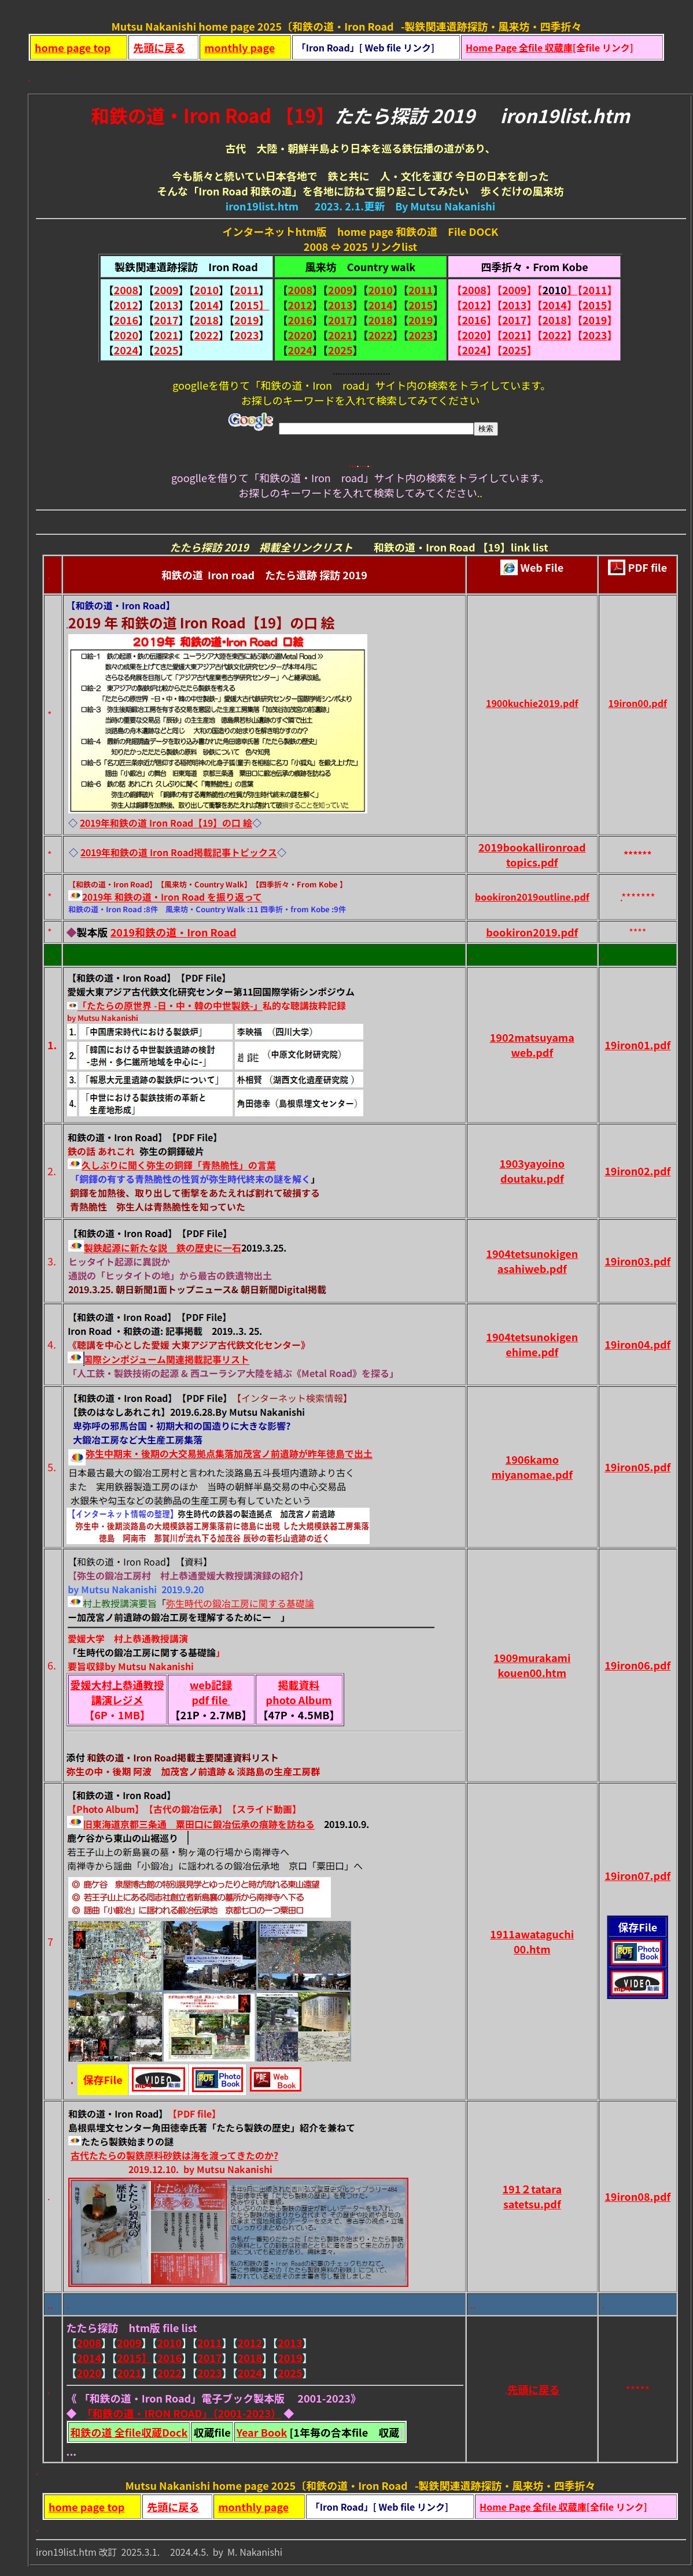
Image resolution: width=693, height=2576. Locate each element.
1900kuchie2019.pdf (532, 703)
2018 (206, 319)
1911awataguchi (532, 1933)
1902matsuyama (532, 1037)
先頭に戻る (159, 47)
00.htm (532, 1948)
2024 (126, 349)
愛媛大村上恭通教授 (117, 1684)
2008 (126, 289)
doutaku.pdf (532, 1178)
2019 (246, 319)
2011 (246, 289)
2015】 (251, 304)
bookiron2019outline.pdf (532, 897)
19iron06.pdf (637, 1664)
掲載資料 (299, 1684)
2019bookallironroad (532, 846)
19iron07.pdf (637, 1875)
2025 (166, 349)
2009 (166, 289)
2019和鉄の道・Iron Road (173, 931)
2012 (126, 304)
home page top (72, 47)
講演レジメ (117, 1699)
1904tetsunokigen (532, 1253)
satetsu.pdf (532, 2203)
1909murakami (531, 1657)
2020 (126, 334)
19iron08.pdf (637, 2196)
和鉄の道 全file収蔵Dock (129, 2432)
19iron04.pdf (637, 1344)
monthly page (239, 47)
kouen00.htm (532, 1672)
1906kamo (532, 1459)
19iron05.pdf (637, 1466)
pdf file (210, 1699)
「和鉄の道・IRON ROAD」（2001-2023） (184, 2412)
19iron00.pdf (638, 703)
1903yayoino (532, 1163)
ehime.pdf (532, 1351)
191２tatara (532, 2188)
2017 (166, 319)
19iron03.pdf (637, 1260)
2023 (246, 334)
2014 (206, 304)
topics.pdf (532, 861)
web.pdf (532, 1052)
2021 (166, 334)
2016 (126, 319)
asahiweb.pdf (532, 1268)
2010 (206, 289)
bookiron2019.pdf (532, 931)
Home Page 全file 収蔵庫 (519, 47)
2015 (420, 304)
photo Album (299, 1699)
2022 (206, 334)
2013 (166, 304)
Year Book (262, 2432)
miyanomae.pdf (532, 1474)
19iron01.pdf (637, 1044)
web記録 (211, 1684)
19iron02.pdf (637, 1170)
